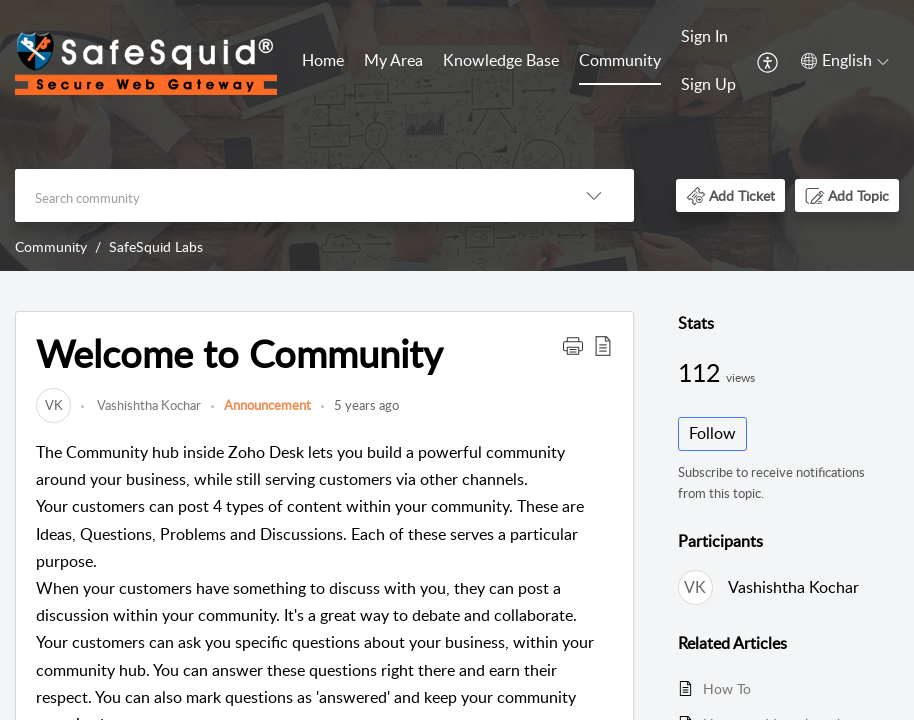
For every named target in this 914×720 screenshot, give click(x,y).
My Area (393, 60)
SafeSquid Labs (156, 246)
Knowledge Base (501, 60)
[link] (53, 405)
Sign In (704, 36)
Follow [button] (712, 433)
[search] (284, 195)
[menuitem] (323, 62)
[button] (768, 61)
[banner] (457, 135)
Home (323, 60)
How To (727, 688)
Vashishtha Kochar (147, 405)
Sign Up (708, 84)
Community (620, 60)
